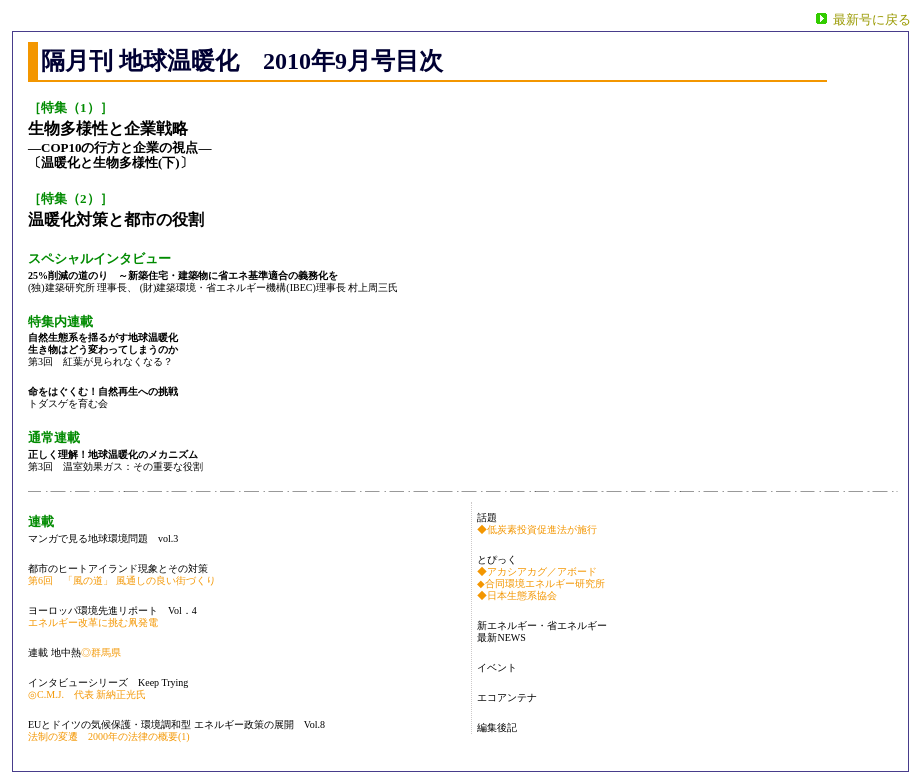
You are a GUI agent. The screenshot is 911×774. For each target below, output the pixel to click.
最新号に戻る (872, 19)
